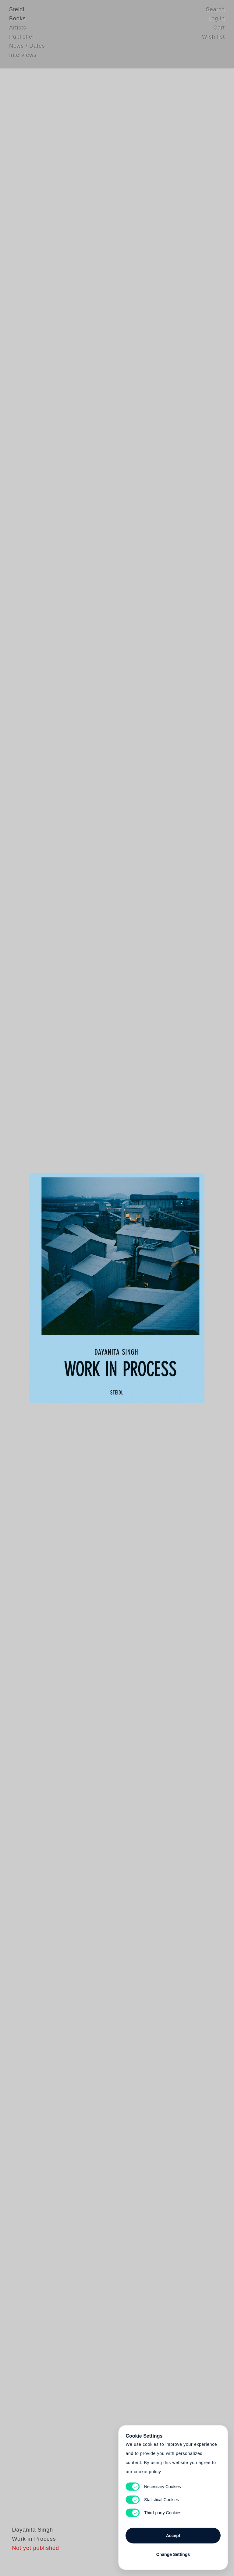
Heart (76, 1288)
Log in (216, 20)
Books (17, 20)
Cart (219, 29)
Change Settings (173, 2552)
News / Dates (27, 47)
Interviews (23, 56)
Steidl (16, 11)
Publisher (21, 38)
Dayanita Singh (29, 2544)
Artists (17, 29)
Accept (173, 2533)
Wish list (213, 38)
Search (215, 11)
